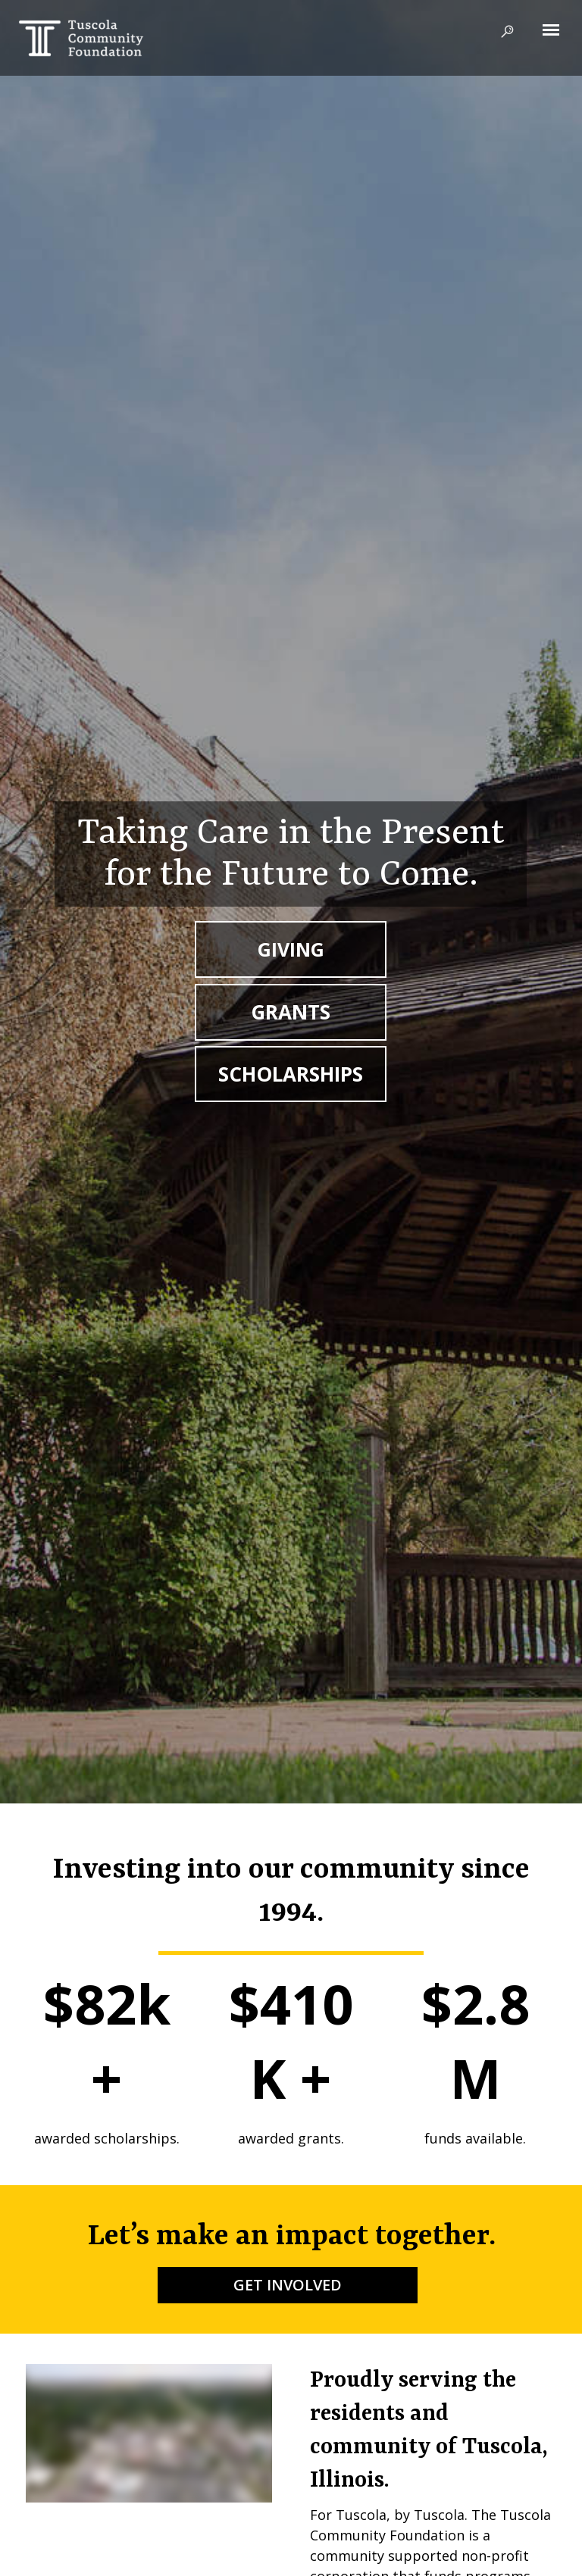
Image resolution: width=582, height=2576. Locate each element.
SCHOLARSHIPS (290, 1074)
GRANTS (290, 1012)
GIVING (291, 949)
